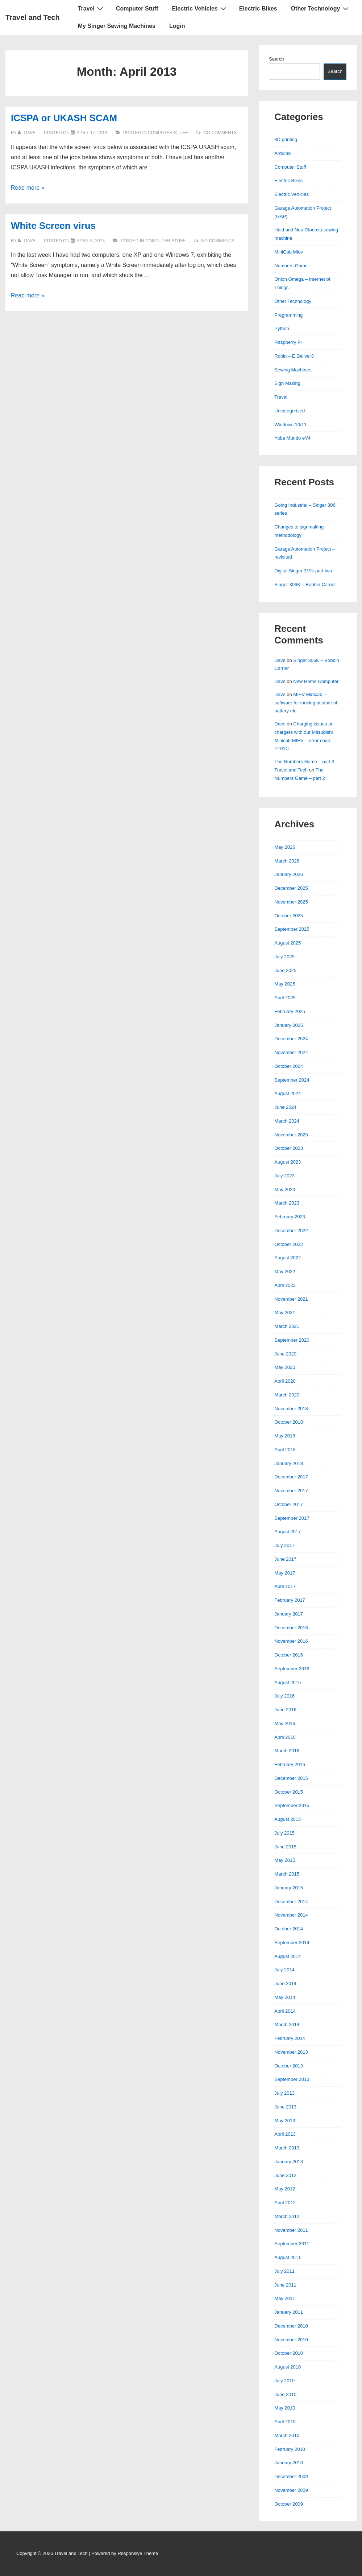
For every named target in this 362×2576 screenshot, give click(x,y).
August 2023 (287, 1162)
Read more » (28, 188)
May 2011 (284, 2298)
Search (276, 59)
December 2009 (291, 2476)
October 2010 (288, 2353)
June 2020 (285, 1354)
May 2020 (284, 1367)
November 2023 (291, 1134)
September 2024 (291, 1080)
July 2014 (284, 1969)
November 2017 (291, 1490)
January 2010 (288, 2462)
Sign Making (287, 383)
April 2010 (285, 2421)
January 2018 (288, 1463)
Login (177, 26)
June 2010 (285, 2394)
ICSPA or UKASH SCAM (64, 117)
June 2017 (285, 1559)
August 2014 (287, 1956)
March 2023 (286, 1203)
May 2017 (284, 1573)
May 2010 (284, 2408)
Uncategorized (289, 410)
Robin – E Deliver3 (293, 356)
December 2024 (291, 1038)
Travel (91, 8)
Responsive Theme (137, 2553)
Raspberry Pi (287, 342)
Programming (288, 315)
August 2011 (287, 2257)
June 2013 (285, 2107)
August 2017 (287, 1531)
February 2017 (289, 1600)
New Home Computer (315, 681)
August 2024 (287, 1093)
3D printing (285, 139)
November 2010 (291, 2339)
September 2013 (291, 2079)
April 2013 (285, 2134)
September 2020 (291, 1340)
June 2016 (285, 1709)
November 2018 (291, 1408)
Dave (279, 660)
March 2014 (286, 2024)
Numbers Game (291, 265)
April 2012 (285, 2202)
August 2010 (287, 2367)
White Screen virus (53, 225)
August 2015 (287, 1819)
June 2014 (285, 1983)
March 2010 (286, 2435)
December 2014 (291, 1901)
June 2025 (285, 970)
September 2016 (291, 1668)
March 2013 (286, 2148)
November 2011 (291, 2230)
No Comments (220, 132)
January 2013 (288, 2161)
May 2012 (284, 2189)
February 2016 (289, 1764)
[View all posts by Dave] (27, 132)
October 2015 (288, 1792)
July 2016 (284, 1696)
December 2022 (291, 1230)
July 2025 (284, 956)
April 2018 (285, 1449)
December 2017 (291, 1477)
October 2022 (288, 1244)
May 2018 (284, 1436)
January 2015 (288, 1887)
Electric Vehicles (200, 8)
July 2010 (284, 2380)
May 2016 (284, 1723)
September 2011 (291, 2243)
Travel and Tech (32, 17)
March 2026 (286, 861)
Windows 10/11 (290, 424)
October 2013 (288, 2066)
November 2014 (291, 1915)
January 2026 (288, 874)
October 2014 (288, 1928)
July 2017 (284, 1545)
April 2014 (285, 2011)
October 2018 (288, 1422)
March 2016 (286, 1750)
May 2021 (284, 1312)
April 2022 (285, 1285)
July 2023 (284, 1175)
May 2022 (284, 1271)
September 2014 (291, 1942)
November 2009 (291, 2490)
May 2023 (284, 1189)
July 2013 (284, 2093)
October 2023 (288, 1148)
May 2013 (284, 2120)
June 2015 (285, 1846)
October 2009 (288, 2504)
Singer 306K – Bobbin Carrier (305, 584)
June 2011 (285, 2285)
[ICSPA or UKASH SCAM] (91, 132)
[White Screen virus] (90, 240)
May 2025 (284, 984)
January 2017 (288, 1614)
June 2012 (285, 2175)
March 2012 (286, 2216)
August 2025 (287, 943)
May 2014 (284, 1997)
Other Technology (321, 8)
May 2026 (284, 847)
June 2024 (285, 1107)
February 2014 (289, 2038)
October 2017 (288, 1504)
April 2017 (285, 1586)
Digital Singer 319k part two (303, 570)
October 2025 (288, 915)
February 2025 (289, 1011)
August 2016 (287, 1682)
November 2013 (291, 2052)
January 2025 (288, 1025)
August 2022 (287, 1257)
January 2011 (288, 2312)
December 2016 (291, 1627)
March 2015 (286, 1874)
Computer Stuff (137, 8)
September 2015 (291, 1805)
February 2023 (289, 1216)
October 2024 (288, 1066)
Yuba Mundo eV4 (292, 438)
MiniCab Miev (288, 252)
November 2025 (291, 902)
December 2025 (291, 888)
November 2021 (291, 1299)
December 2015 (291, 1778)
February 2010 (289, 2449)
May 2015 (284, 1860)
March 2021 (286, 1326)
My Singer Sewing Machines (116, 26)
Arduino (282, 153)
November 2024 (291, 1052)
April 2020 (285, 1381)
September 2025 (291, 929)
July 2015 (284, 1833)
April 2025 (285, 997)
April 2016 (285, 1737)
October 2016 (288, 1655)
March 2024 (286, 1121)
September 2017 (291, 1518)
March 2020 (286, 1395)
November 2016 (291, 1641)
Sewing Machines (292, 370)
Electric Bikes (258, 8)
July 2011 (284, 2271)
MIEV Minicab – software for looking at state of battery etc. (305, 703)
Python (281, 328)
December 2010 (291, 2326)
